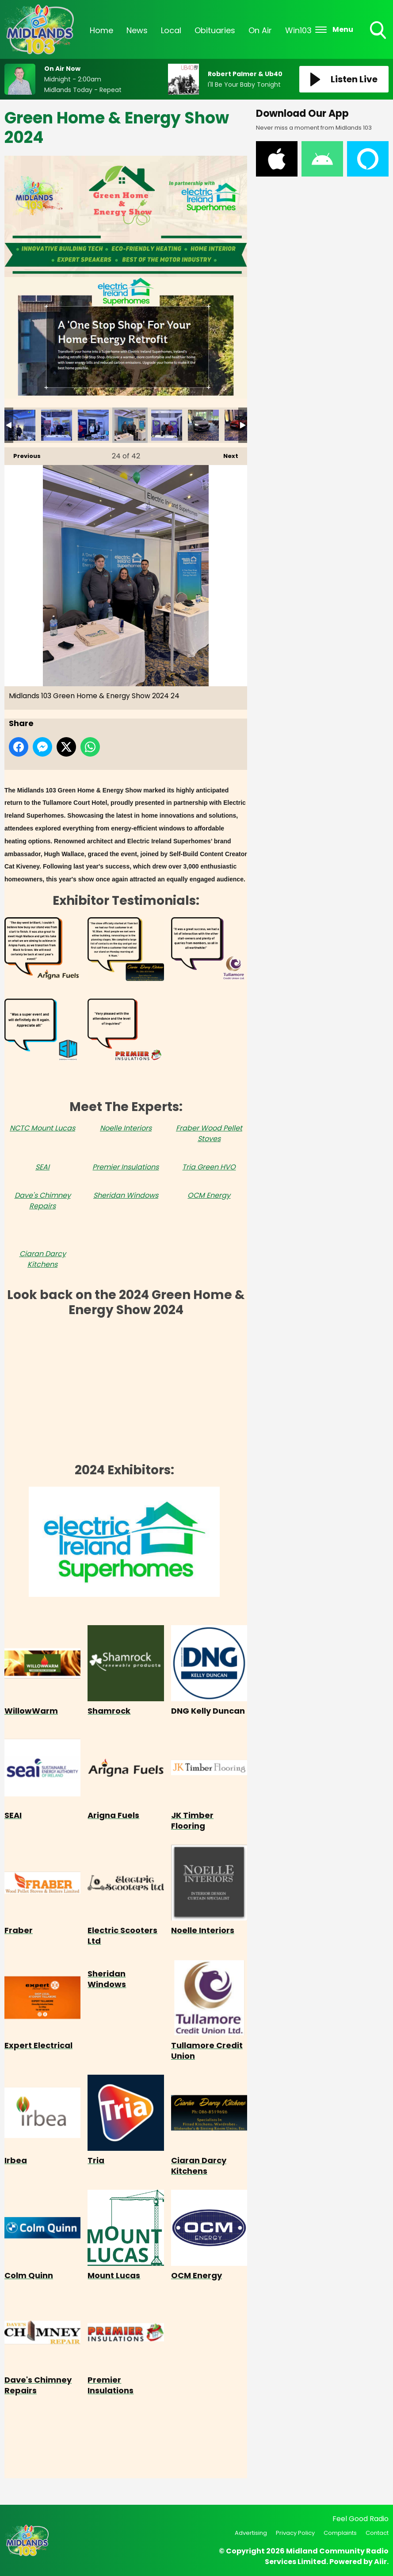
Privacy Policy (295, 2533)
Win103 (298, 30)
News (137, 30)
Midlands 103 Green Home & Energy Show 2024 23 (93, 425)
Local (171, 30)
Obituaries (215, 30)
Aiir (380, 2562)
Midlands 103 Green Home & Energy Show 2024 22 (56, 425)
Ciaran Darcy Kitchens (42, 1259)
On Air (260, 30)
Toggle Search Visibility (379, 31)
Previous (22, 453)
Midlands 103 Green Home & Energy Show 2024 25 (166, 425)
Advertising (251, 2533)
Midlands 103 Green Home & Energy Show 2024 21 (19, 425)
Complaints (340, 2533)
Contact (377, 2533)
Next (226, 453)
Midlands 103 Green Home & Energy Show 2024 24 (129, 425)
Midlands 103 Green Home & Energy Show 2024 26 (203, 425)
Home (101, 30)
